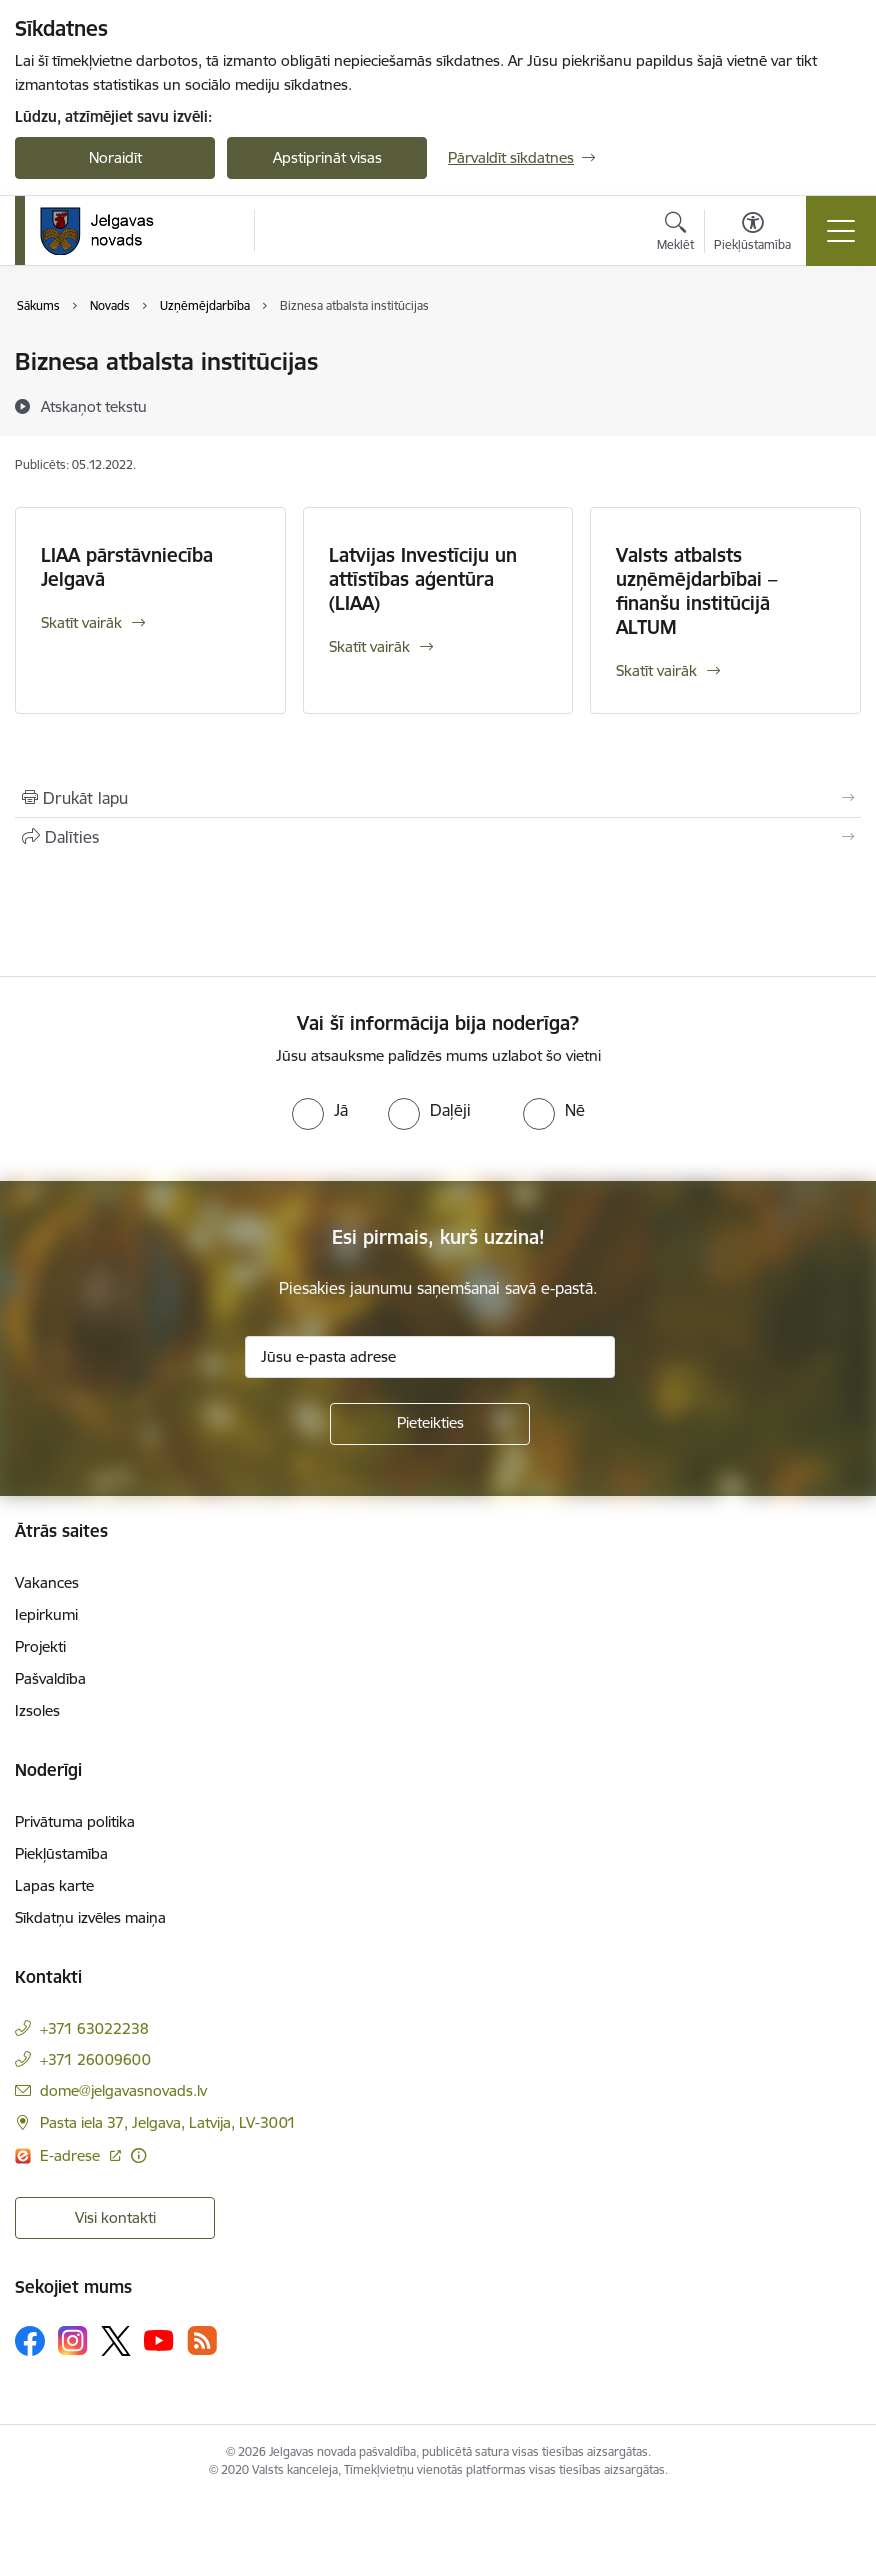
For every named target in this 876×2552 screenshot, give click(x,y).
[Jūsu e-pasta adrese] (430, 1357)
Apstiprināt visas (327, 157)
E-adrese (72, 2155)
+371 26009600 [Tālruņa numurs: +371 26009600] (95, 2059)
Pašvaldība (50, 1678)
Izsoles (37, 1710)
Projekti (40, 1646)
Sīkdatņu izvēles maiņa (90, 1917)
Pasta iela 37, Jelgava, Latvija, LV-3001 (168, 2122)
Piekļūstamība (61, 1853)
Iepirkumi (46, 1614)
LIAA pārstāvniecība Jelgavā (127, 567)
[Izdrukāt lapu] (438, 798)
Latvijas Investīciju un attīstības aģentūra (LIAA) (423, 579)
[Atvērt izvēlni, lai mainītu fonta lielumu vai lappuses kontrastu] (752, 234)
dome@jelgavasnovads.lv (123, 2090)
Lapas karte (54, 1885)
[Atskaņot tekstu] (94, 406)
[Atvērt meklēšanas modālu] (675, 234)
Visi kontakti (115, 2217)
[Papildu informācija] (138, 2155)
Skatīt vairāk (81, 622)
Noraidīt (115, 157)
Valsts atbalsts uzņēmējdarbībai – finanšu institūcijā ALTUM (696, 591)
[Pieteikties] (430, 1424)
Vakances (47, 1582)
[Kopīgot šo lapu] (438, 837)
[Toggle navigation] (841, 231)
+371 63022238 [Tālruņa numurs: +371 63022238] (94, 2028)
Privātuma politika (75, 1821)
